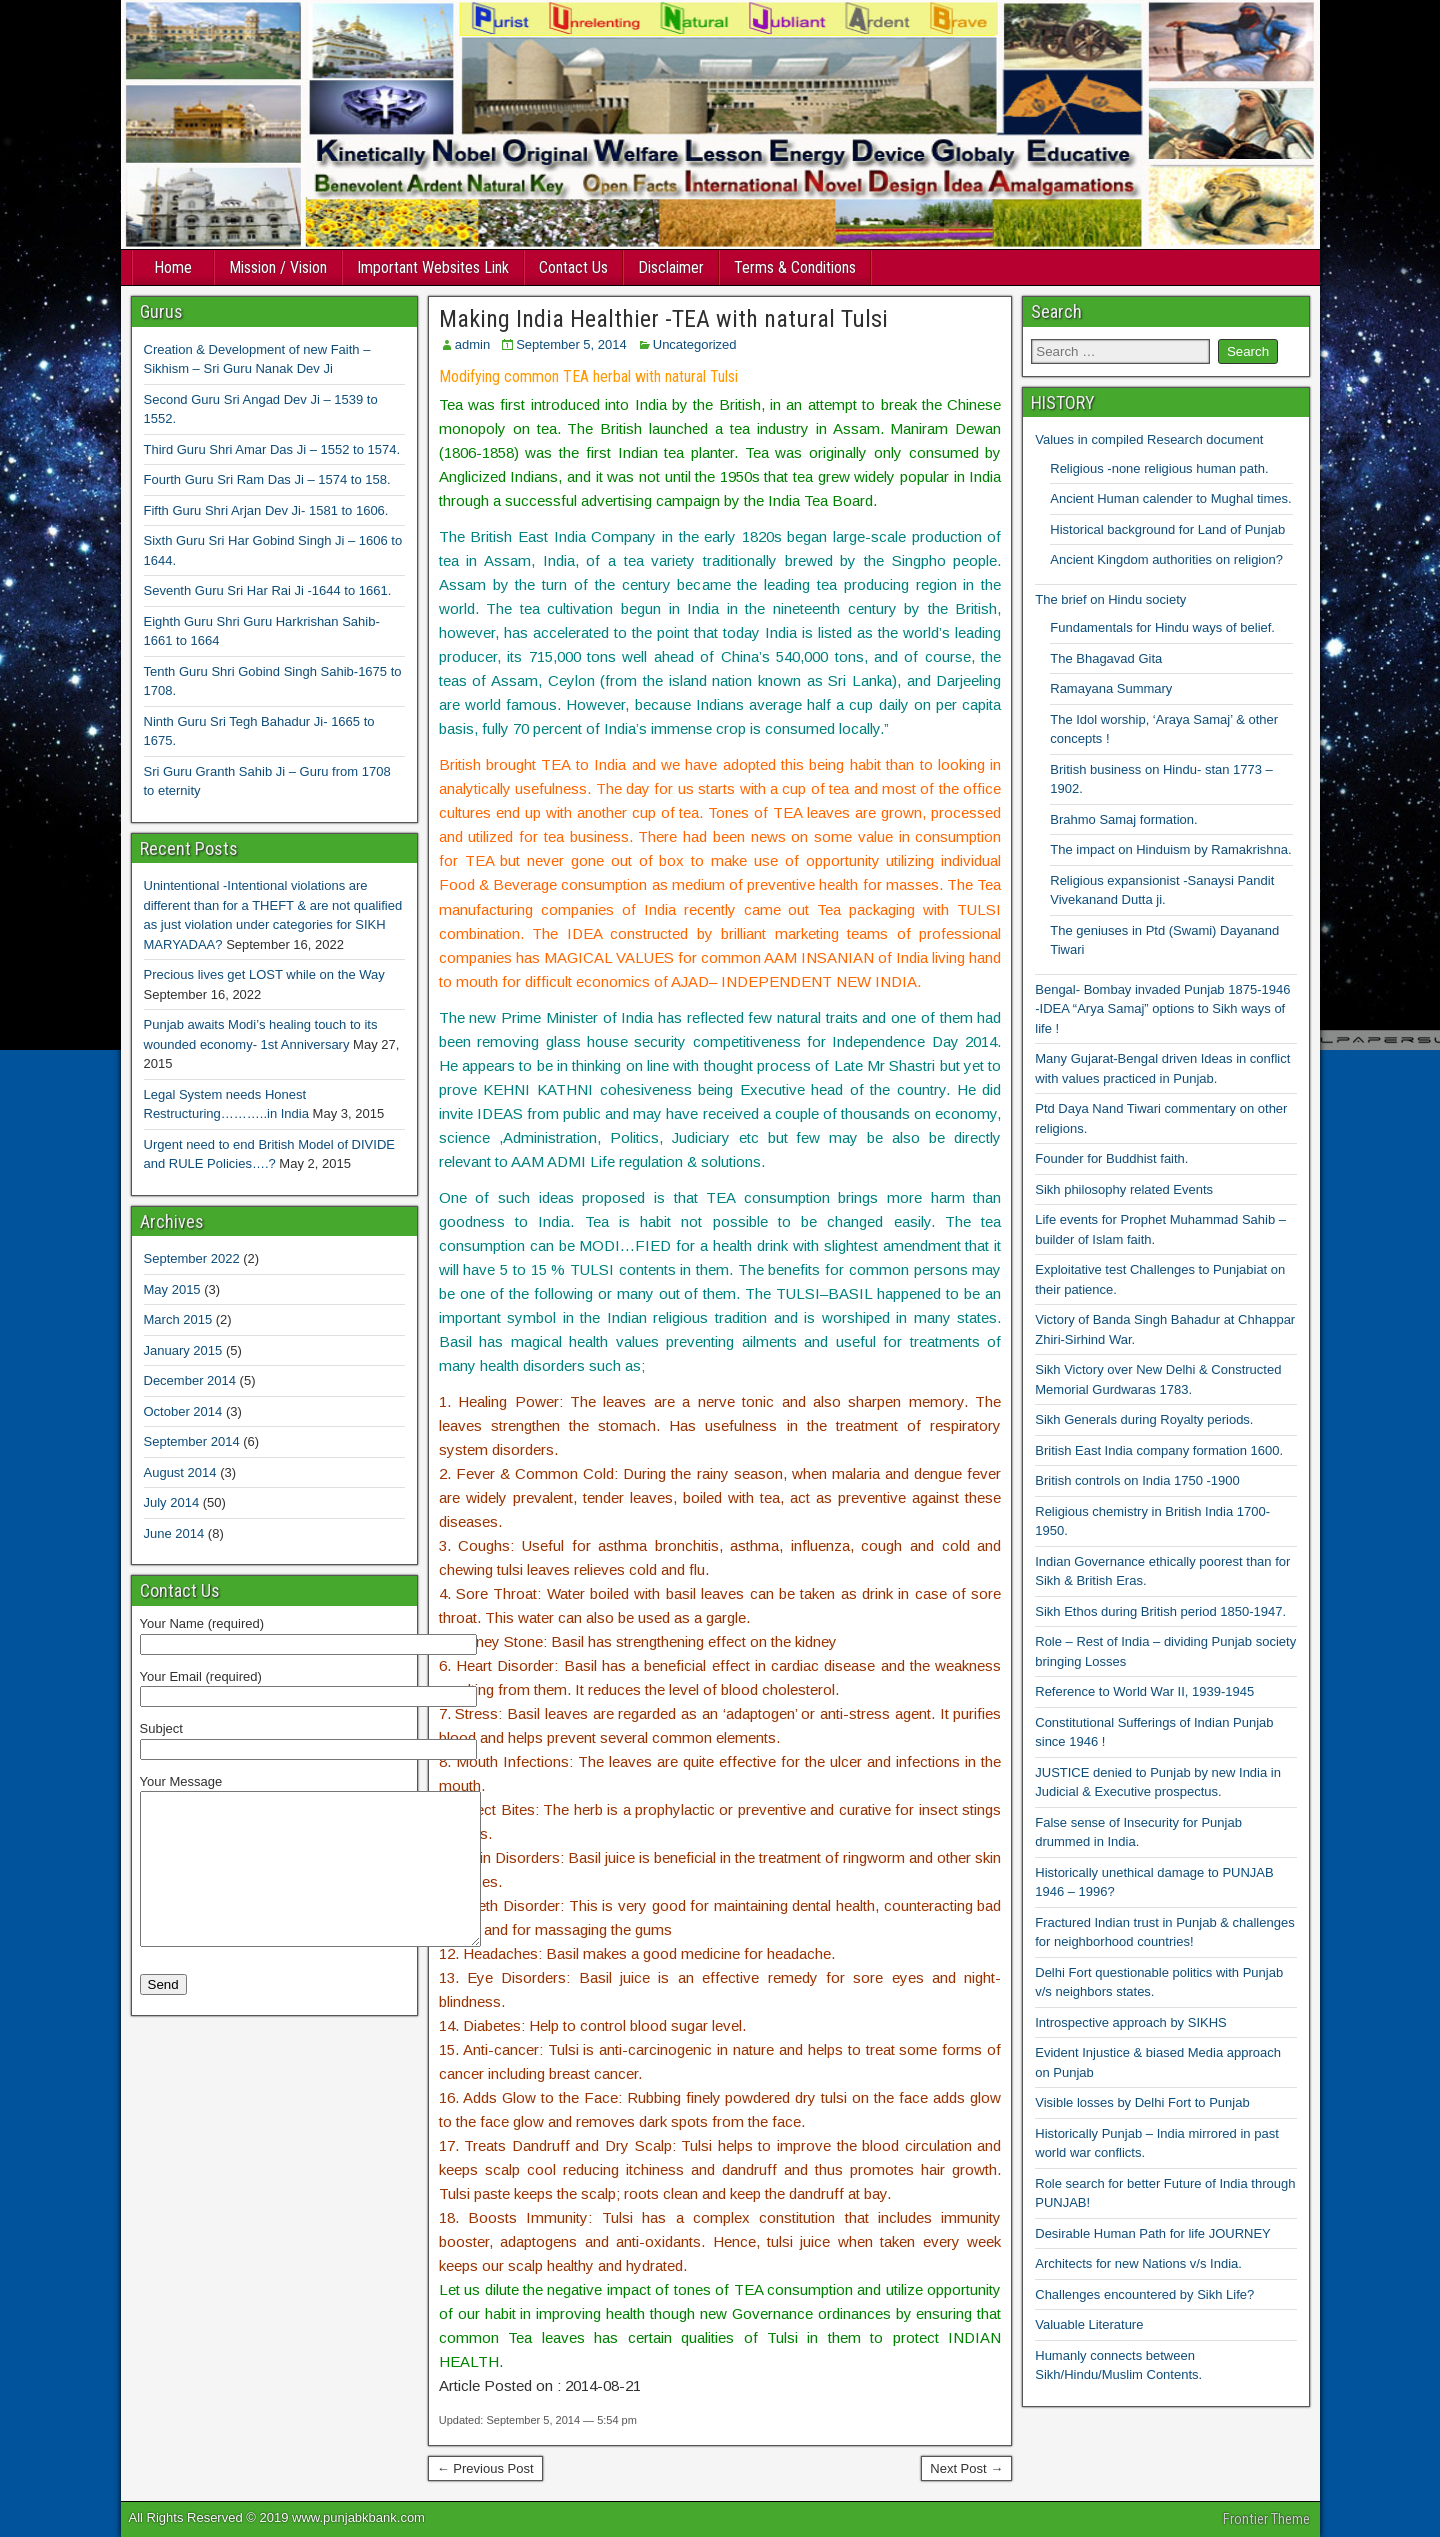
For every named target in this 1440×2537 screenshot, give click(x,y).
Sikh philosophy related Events (1124, 1189)
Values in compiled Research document (1149, 439)
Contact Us (573, 267)
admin (472, 344)
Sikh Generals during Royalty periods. (1144, 1419)
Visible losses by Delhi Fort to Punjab (1142, 2102)
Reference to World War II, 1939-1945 (1144, 1691)
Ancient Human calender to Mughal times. (1170, 498)
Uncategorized (695, 344)
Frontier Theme (1266, 2519)
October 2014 (183, 1411)
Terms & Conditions (795, 267)
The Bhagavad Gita (1106, 658)
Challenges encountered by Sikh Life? (1144, 2294)
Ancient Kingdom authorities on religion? (1166, 559)
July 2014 (172, 1502)
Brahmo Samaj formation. (1123, 819)
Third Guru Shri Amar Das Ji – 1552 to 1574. (272, 449)
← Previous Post (485, 2468)
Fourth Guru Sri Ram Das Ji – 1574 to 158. (267, 479)
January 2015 (183, 1350)
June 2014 (174, 1533)
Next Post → (966, 2468)
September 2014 (192, 1441)
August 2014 (180, 1472)
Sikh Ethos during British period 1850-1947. (1160, 1611)
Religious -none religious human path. (1159, 468)
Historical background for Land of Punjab (1167, 529)
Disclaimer (671, 267)
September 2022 (192, 1258)
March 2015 (178, 1319)
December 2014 (190, 1380)
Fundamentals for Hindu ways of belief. (1162, 627)
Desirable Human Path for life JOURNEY (1153, 2233)
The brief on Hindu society (1110, 599)
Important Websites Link (433, 267)
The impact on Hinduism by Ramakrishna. (1170, 849)
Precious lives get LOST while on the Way (264, 974)
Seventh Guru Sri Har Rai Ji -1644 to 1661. (268, 590)
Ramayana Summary (1111, 688)
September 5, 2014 (571, 344)
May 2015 (172, 1289)
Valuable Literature (1089, 2324)
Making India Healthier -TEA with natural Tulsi (663, 319)
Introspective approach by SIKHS (1131, 2022)
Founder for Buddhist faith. (1111, 1158)
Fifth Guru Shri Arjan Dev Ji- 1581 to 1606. (266, 510)
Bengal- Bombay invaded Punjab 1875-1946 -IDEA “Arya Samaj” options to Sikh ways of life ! (1162, 1009)
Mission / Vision (278, 267)
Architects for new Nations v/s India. (1138, 2263)
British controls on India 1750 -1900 (1137, 1480)
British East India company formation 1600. (1159, 1450)
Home (173, 267)
